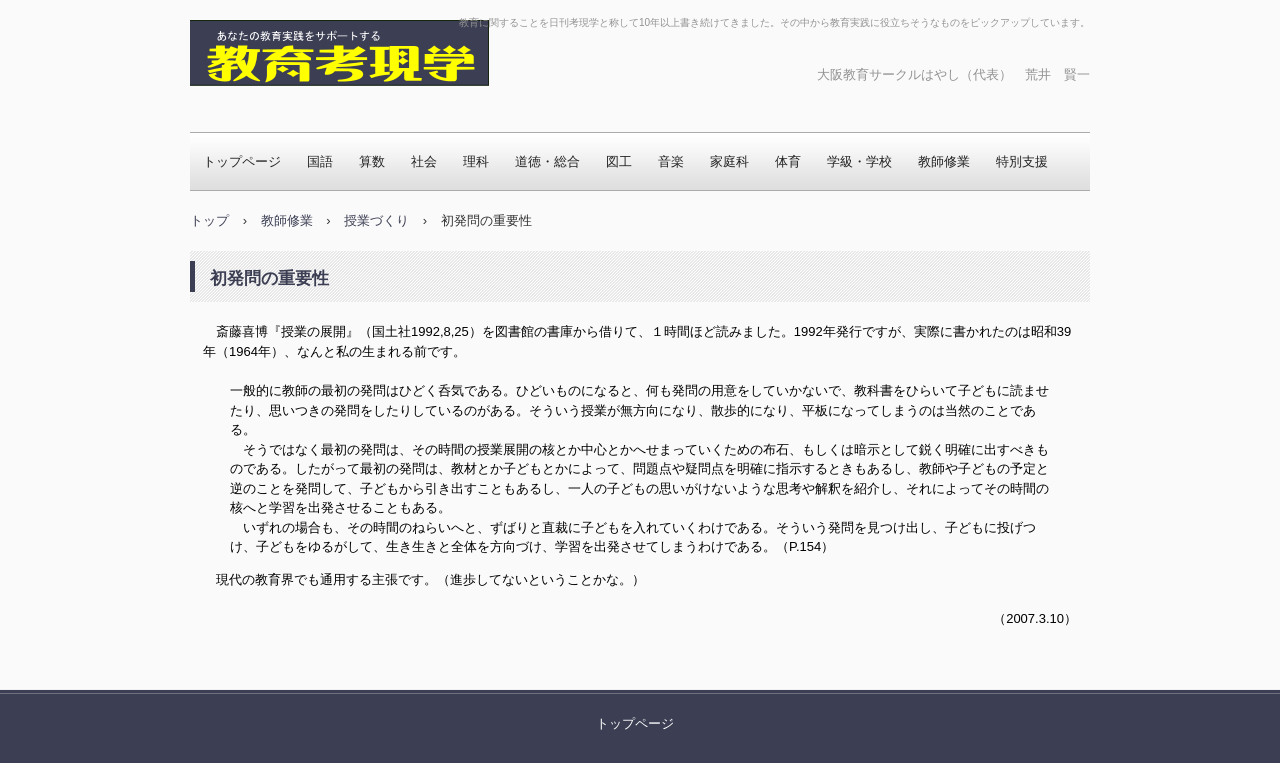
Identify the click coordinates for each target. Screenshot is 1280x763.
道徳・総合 (547, 161)
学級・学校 (859, 161)
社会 (424, 161)
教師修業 (944, 161)
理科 (476, 161)
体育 (788, 161)
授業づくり (376, 220)
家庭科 (729, 161)
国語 (320, 161)
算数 (372, 161)
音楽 (671, 161)
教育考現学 (255, 105)
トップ (209, 220)
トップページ (242, 161)
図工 (619, 161)
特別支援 (1022, 161)
